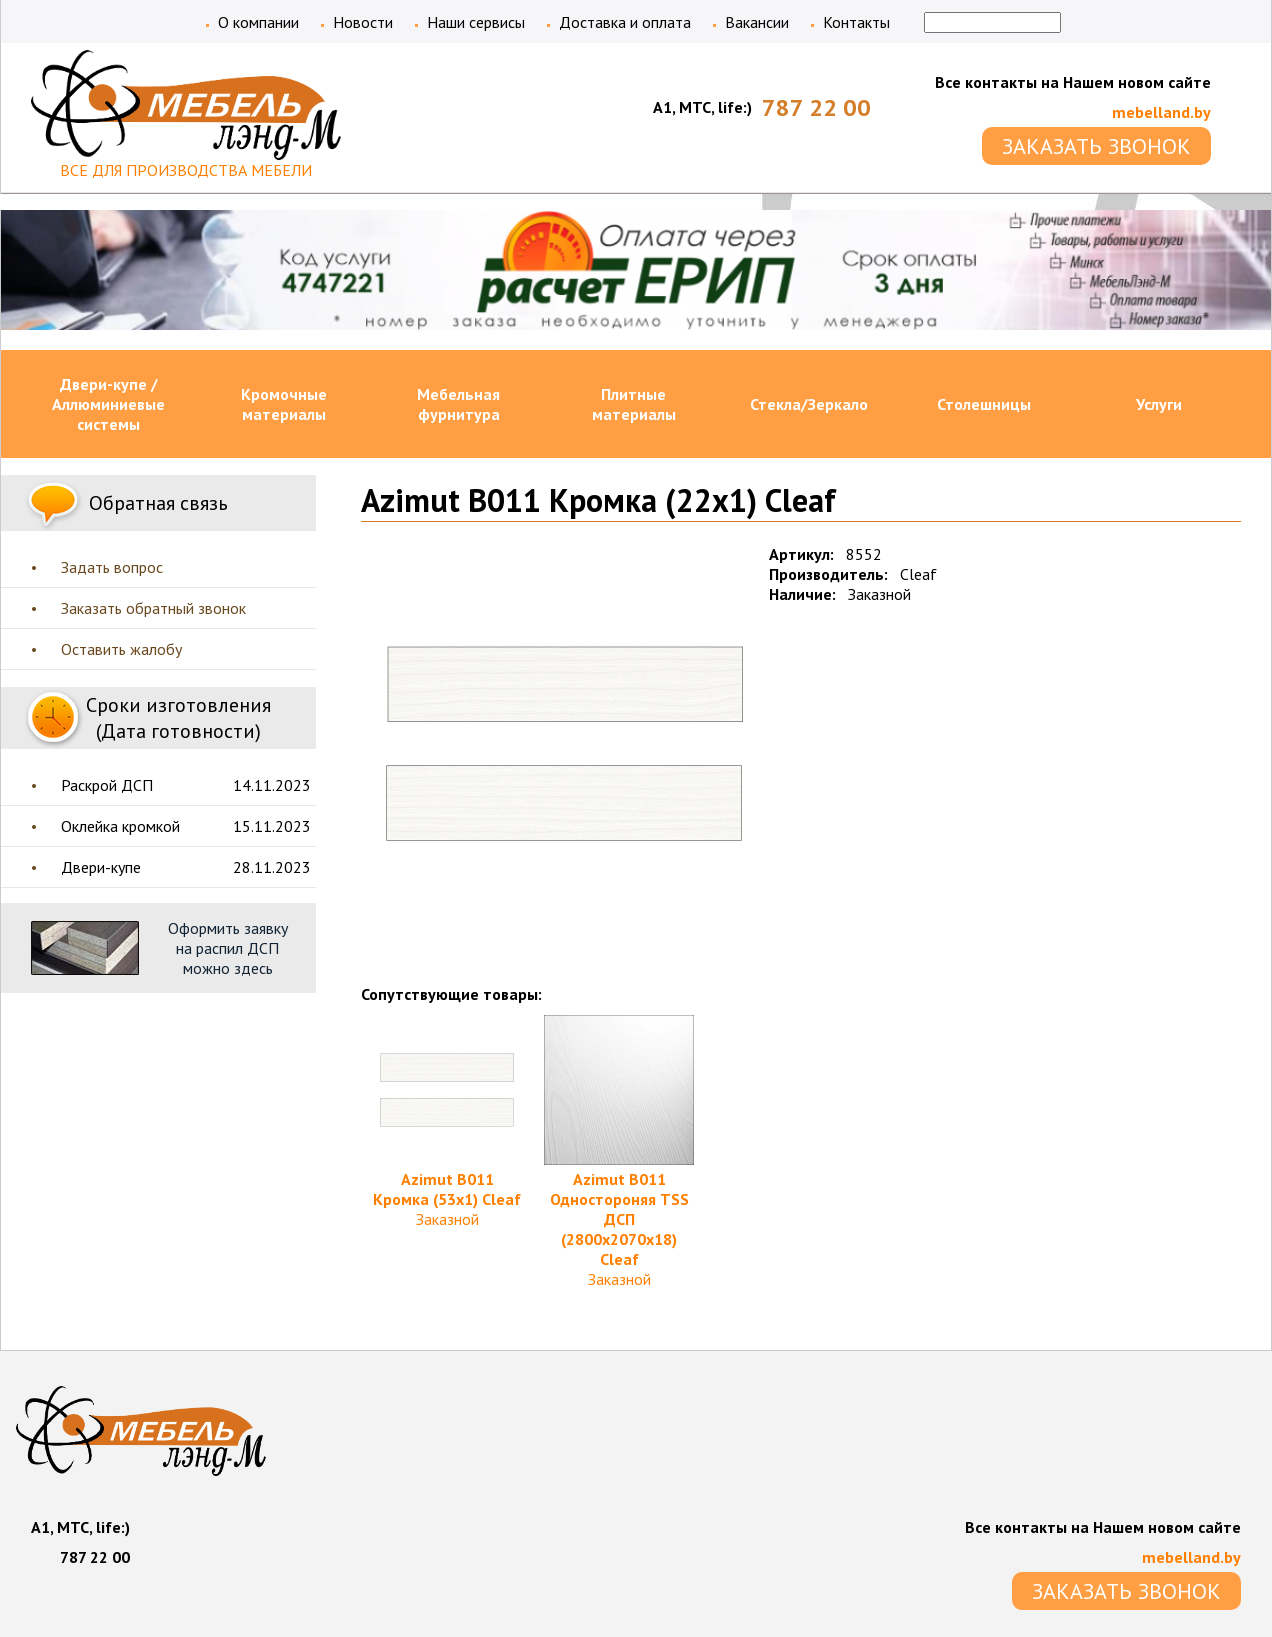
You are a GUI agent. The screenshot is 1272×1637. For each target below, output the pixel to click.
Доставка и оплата (625, 22)
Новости (363, 22)
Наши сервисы (476, 22)
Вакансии (757, 22)
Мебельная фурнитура (458, 404)
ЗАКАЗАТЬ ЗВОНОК (1096, 146)
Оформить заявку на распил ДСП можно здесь (228, 948)
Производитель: (828, 574)
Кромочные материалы (284, 404)
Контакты (856, 22)
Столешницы (984, 404)
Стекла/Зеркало (809, 404)
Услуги (1159, 404)
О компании (258, 22)
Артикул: (801, 554)
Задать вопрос (112, 567)
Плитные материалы (634, 404)
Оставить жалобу (121, 649)
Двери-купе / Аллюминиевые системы (108, 404)
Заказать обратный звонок (153, 608)
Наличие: (802, 594)
